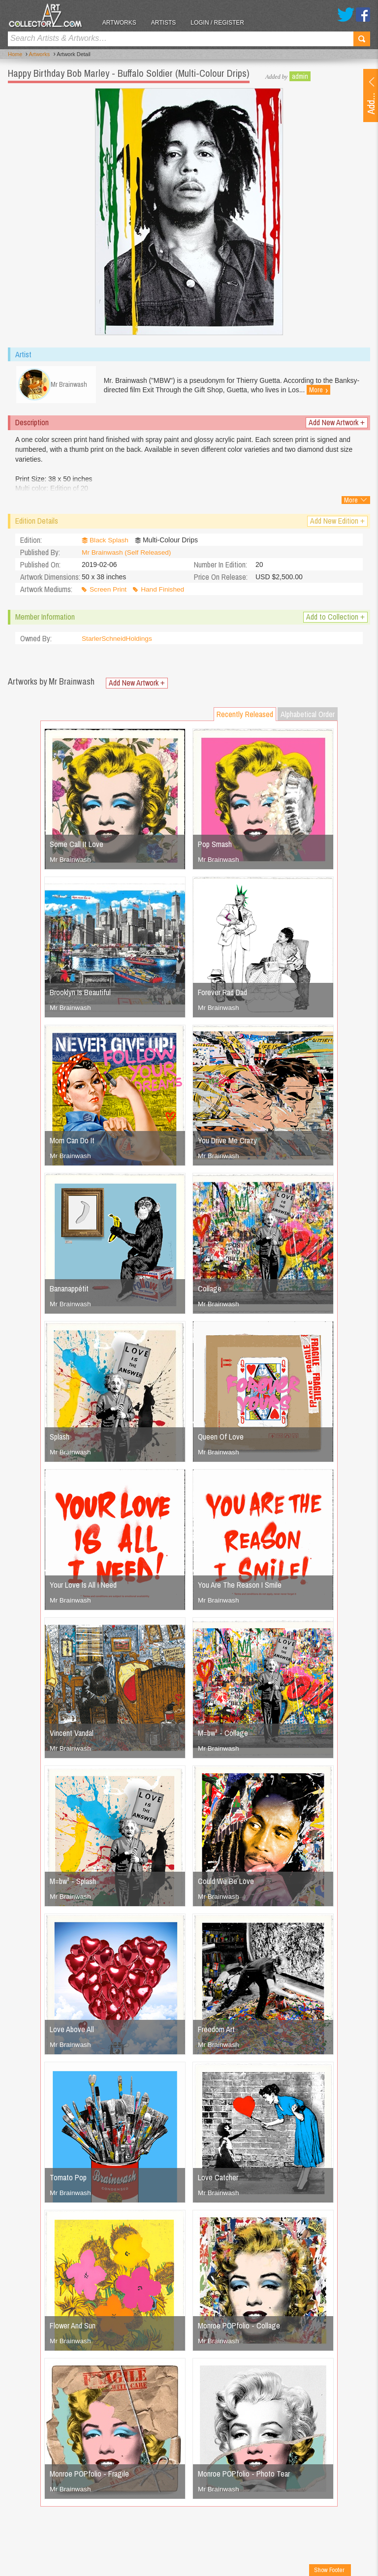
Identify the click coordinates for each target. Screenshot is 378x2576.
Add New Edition (337, 523)
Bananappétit (69, 1291)
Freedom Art (216, 2031)
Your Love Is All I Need (83, 1587)
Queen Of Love (221, 1439)
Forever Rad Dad (222, 994)
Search (361, 38)
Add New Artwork (337, 425)
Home (15, 55)
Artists (167, 22)
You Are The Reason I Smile (240, 1587)
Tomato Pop (68, 2179)
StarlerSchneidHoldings (118, 641)
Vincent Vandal (72, 1735)
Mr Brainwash (71, 862)
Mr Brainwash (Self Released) (127, 555)
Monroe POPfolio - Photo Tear (244, 2476)
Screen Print (108, 592)
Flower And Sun (72, 2328)
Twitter (345, 14)
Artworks (123, 22)
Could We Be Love (226, 1883)
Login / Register (222, 22)
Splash (59, 1439)
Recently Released (245, 716)
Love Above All (72, 2031)
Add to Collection (335, 619)
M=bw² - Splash (73, 1883)
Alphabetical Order (308, 716)
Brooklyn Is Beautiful (80, 994)
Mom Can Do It (72, 1142)
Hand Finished (164, 592)
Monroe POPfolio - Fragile (89, 2476)
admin (300, 76)
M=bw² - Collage (223, 1735)
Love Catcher (218, 2179)
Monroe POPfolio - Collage (239, 2328)
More (347, 390)
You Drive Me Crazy (227, 1142)
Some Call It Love (76, 846)
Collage (209, 1291)
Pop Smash (215, 846)
